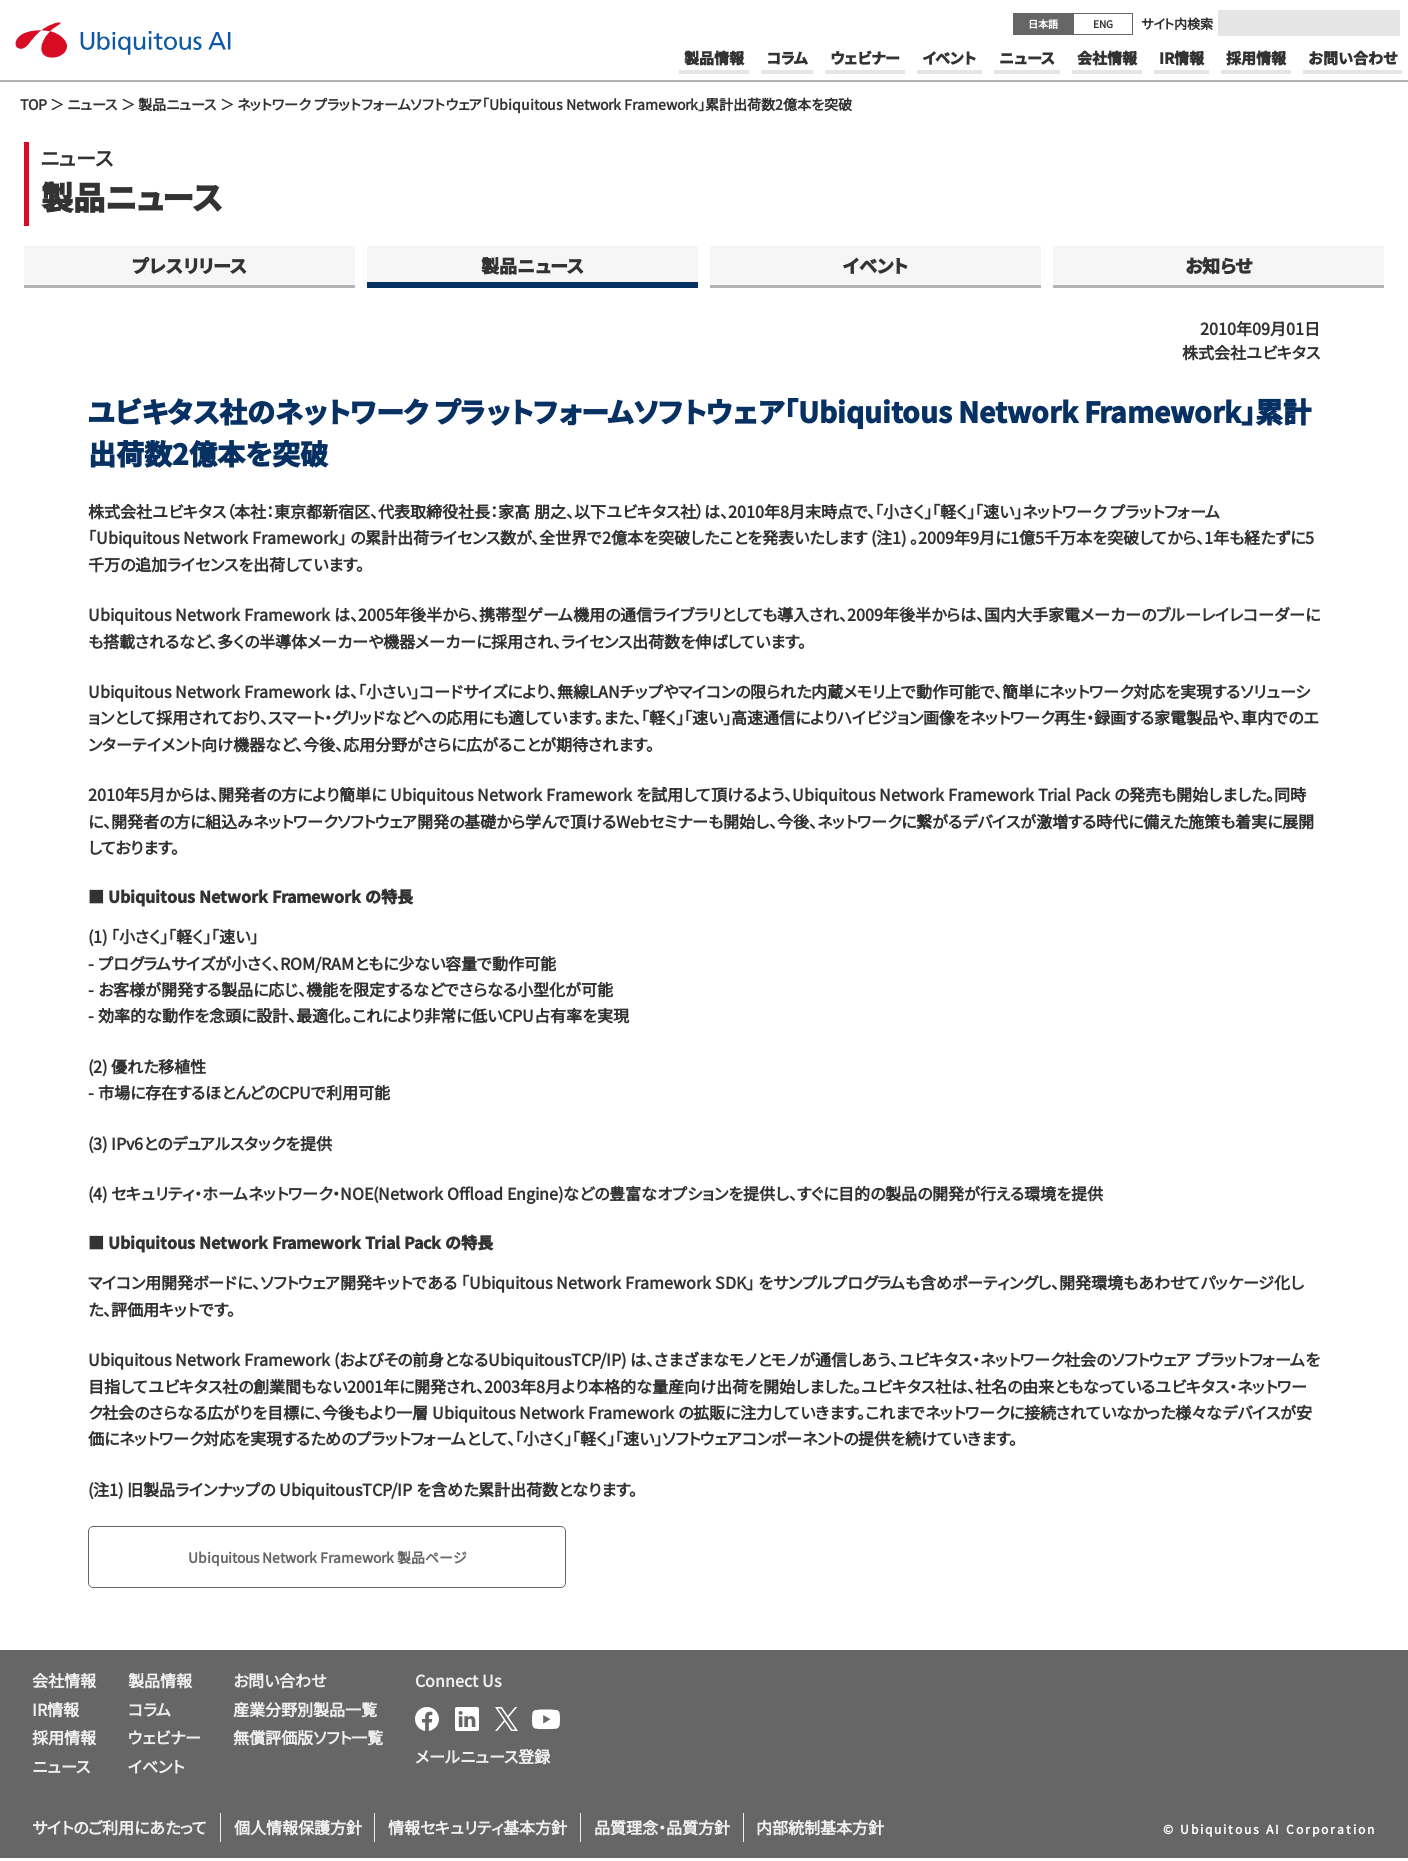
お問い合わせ (279, 1683)
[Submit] (1379, 23)
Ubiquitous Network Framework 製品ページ (350, 1559)
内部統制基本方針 (820, 1831)
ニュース (92, 104)
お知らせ (1218, 265)
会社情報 (64, 1683)
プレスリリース (189, 265)
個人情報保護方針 (298, 1831)
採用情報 (64, 1741)
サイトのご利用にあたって (119, 1831)
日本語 (1043, 23)
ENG (1103, 23)
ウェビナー (164, 1741)
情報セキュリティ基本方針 (477, 1831)
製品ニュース (177, 104)
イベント (875, 265)
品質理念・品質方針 (662, 1831)
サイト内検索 (1177, 23)
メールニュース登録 (482, 1760)
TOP (33, 104)
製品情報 (160, 1683)
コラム (149, 1712)
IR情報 (55, 1712)
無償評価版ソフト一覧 (308, 1741)
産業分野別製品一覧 (305, 1712)
